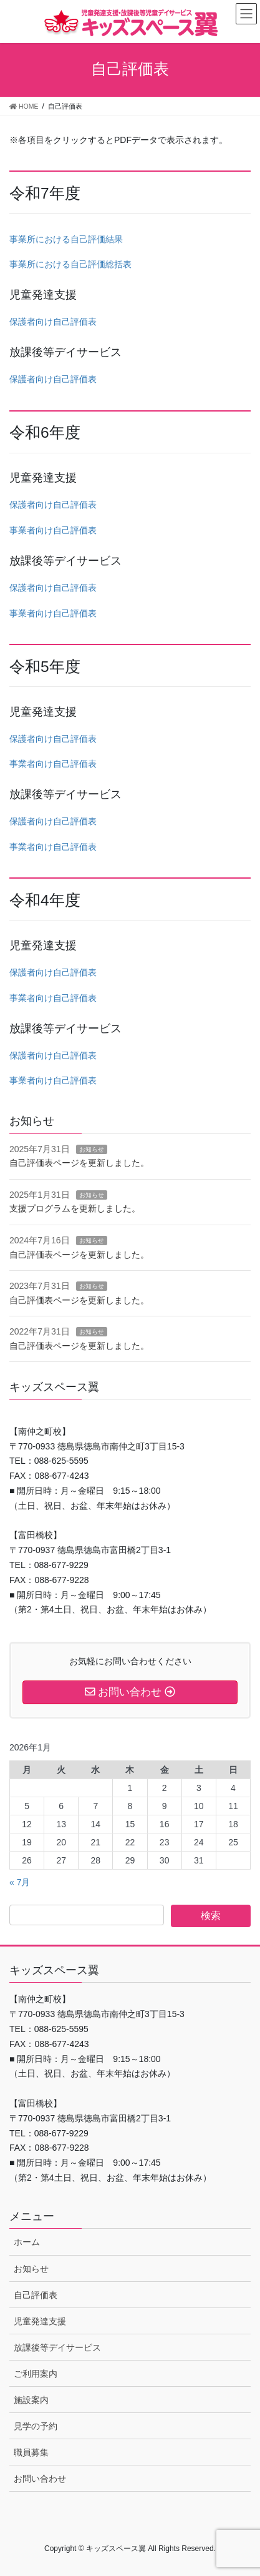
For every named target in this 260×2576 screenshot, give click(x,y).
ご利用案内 (35, 2374)
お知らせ (91, 1149)
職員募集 (31, 2452)
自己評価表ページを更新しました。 (79, 1163)
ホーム (27, 2242)
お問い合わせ (40, 2479)
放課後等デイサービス (57, 2347)
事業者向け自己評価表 (53, 530)
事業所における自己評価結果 (66, 239)
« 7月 (19, 1882)
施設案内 (31, 2400)
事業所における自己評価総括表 (70, 264)
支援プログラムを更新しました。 (74, 1208)
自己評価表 (35, 2295)
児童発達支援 (40, 2321)
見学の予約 (35, 2426)
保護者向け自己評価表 (53, 322)
